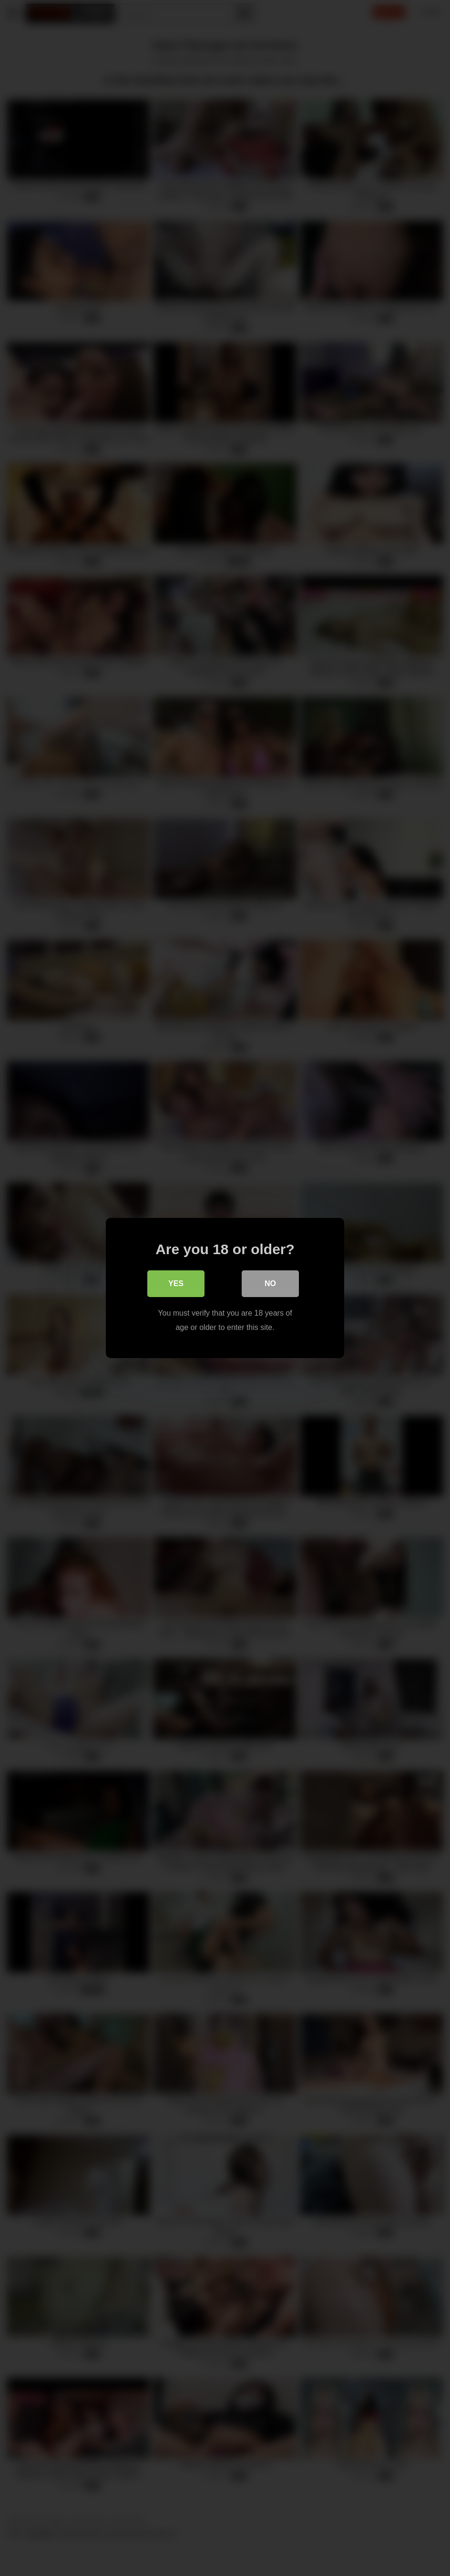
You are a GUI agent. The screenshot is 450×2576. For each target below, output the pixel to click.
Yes (176, 1283)
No (270, 1283)
